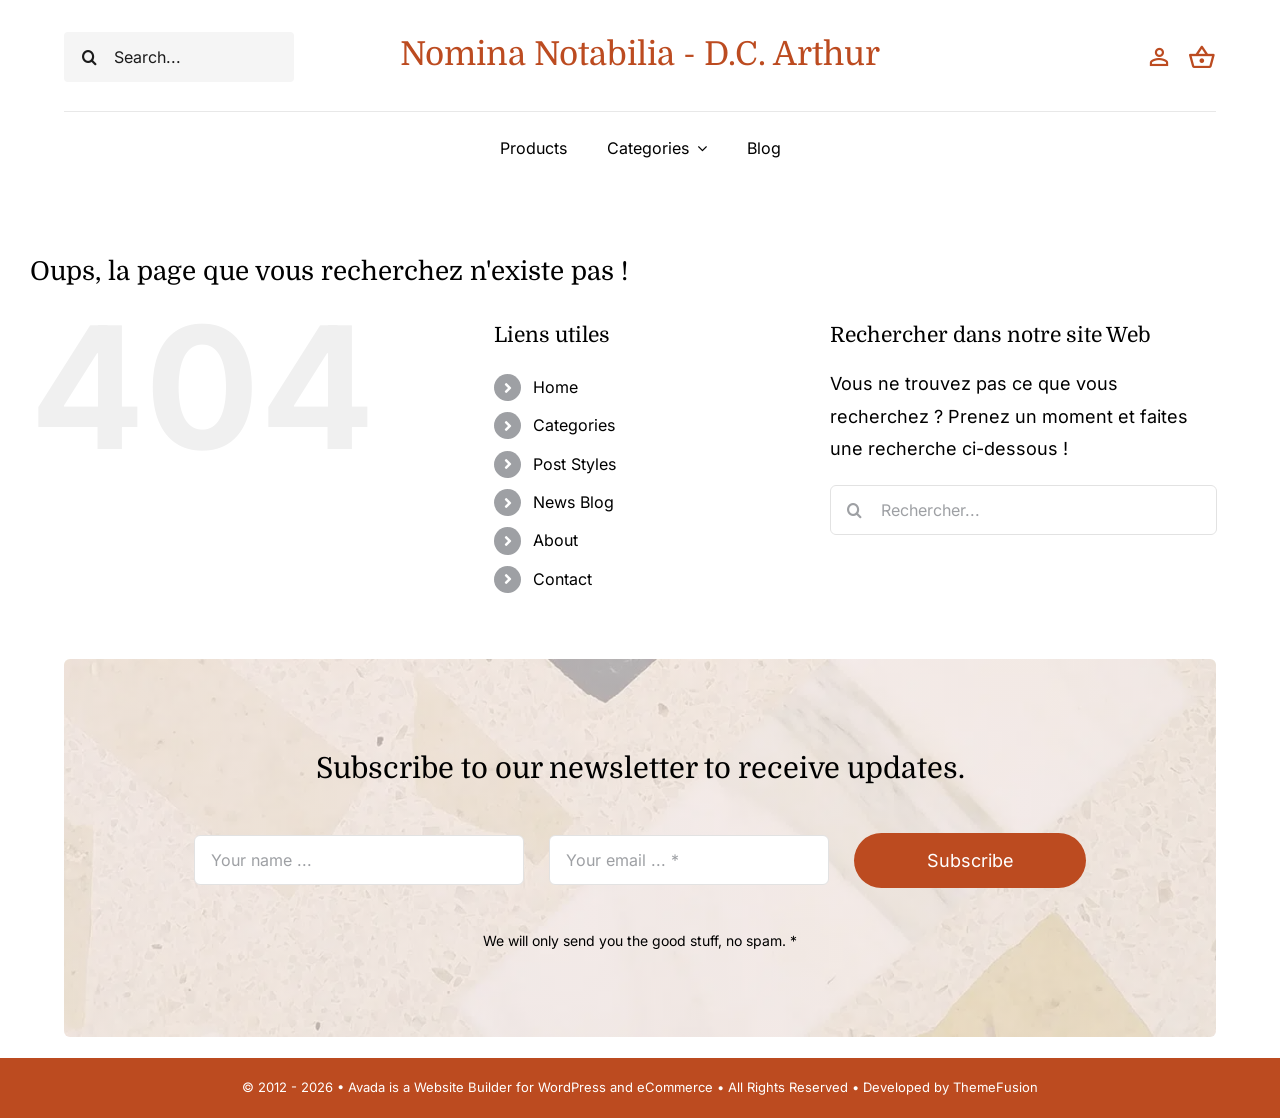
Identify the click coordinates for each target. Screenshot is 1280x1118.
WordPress (572, 1087)
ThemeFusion (995, 1087)
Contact (562, 579)
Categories (574, 425)
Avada (366, 1087)
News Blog (573, 502)
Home (555, 387)
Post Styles (574, 464)
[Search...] (179, 57)
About (555, 540)
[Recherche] (89, 57)
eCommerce (675, 1087)
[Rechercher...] (1023, 510)
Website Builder (463, 1087)
